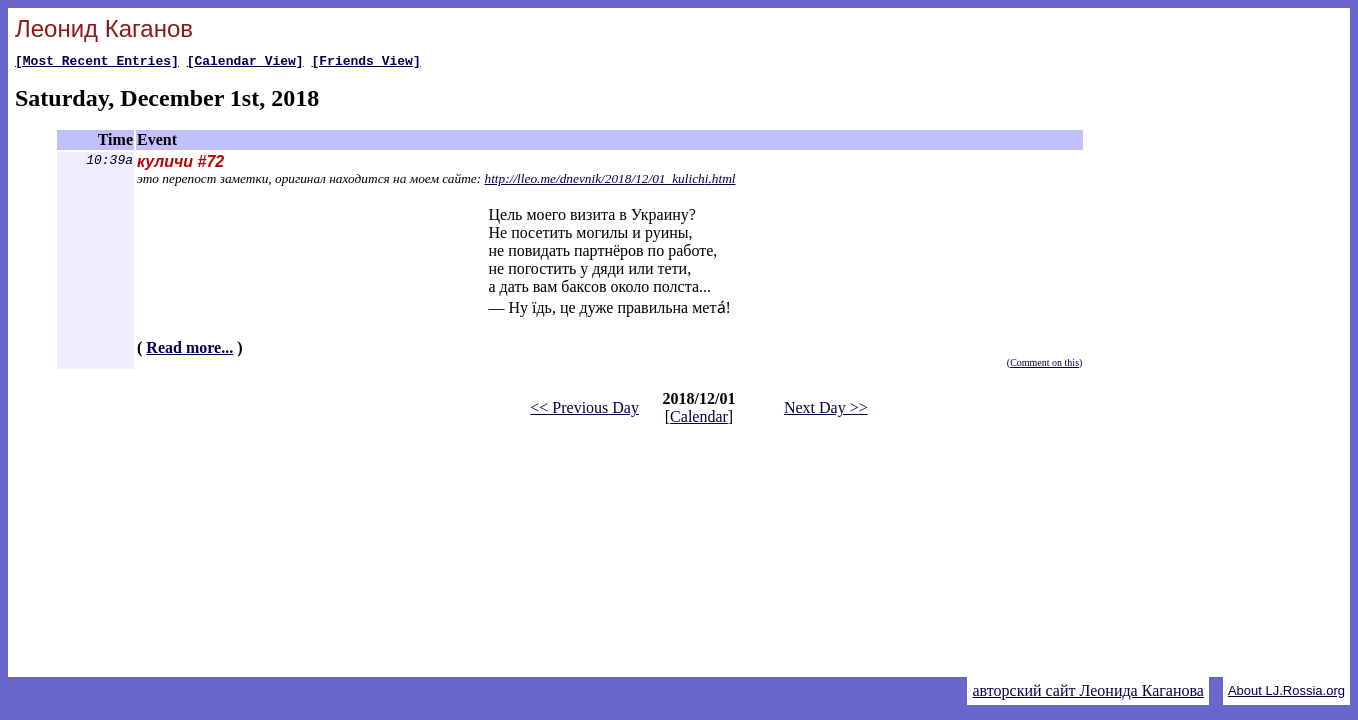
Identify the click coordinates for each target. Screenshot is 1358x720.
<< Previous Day (584, 410)
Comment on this (1044, 365)
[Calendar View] (245, 63)
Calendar (699, 419)
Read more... (189, 350)
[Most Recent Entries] (97, 63)
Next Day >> (826, 410)
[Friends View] (365, 63)
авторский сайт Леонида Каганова (1087, 690)
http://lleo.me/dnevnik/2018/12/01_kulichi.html (610, 181)
